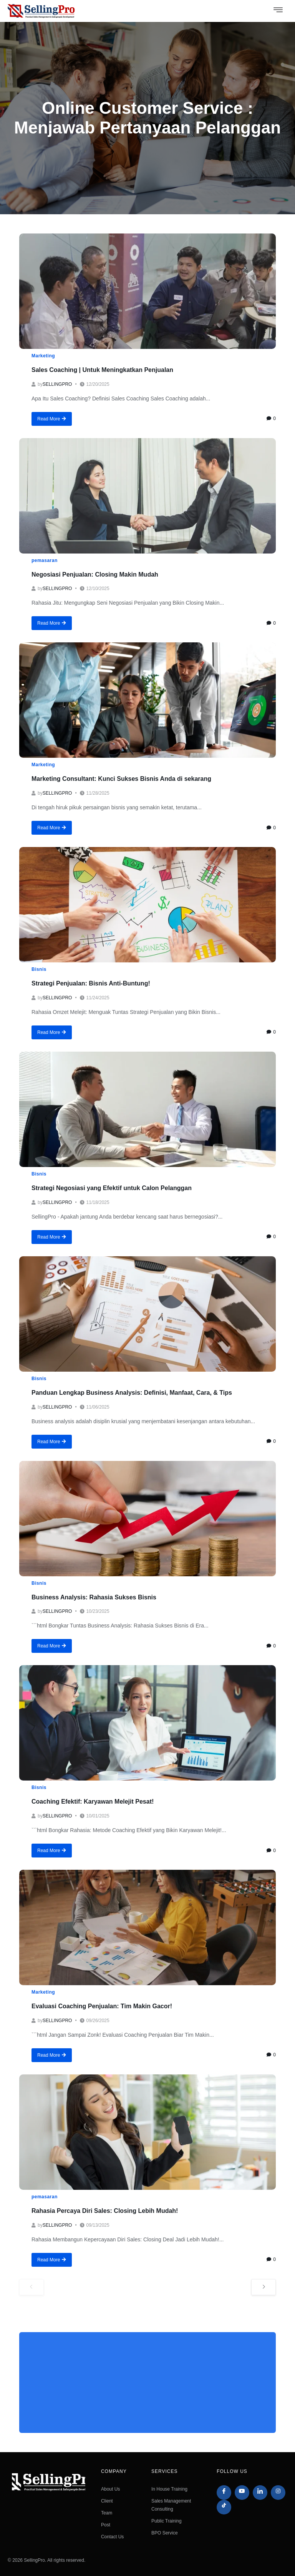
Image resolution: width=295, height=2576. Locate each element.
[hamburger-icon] (278, 10)
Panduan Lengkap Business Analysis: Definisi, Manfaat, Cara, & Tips (131, 1392)
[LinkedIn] (260, 2492)
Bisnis (38, 969)
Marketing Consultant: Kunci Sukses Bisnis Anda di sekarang (121, 778)
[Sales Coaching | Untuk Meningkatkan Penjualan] (147, 291)
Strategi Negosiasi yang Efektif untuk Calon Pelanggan (111, 1188)
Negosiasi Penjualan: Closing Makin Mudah (94, 574)
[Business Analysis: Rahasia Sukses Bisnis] (147, 1518)
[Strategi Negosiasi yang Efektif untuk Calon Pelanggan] (147, 1109)
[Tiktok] (224, 2507)
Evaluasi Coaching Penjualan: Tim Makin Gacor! (101, 2006)
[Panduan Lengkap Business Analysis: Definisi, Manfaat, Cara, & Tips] (147, 1314)
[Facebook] (224, 2492)
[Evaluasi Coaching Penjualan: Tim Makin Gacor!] (147, 1927)
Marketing (43, 355)
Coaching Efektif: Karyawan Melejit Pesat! (92, 1801)
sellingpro (57, 384)
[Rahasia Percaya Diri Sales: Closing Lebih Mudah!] (147, 2132)
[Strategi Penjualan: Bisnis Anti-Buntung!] (147, 904)
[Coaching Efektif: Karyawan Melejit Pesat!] (147, 1723)
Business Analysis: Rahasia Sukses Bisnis (93, 1597)
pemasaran (44, 560)
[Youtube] (242, 2492)
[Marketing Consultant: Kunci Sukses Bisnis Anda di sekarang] (147, 700)
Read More (51, 419)
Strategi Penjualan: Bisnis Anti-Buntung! (90, 983)
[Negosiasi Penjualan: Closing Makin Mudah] (147, 496)
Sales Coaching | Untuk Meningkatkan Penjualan (102, 370)
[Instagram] (278, 2492)
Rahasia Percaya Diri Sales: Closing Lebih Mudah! (104, 2211)
